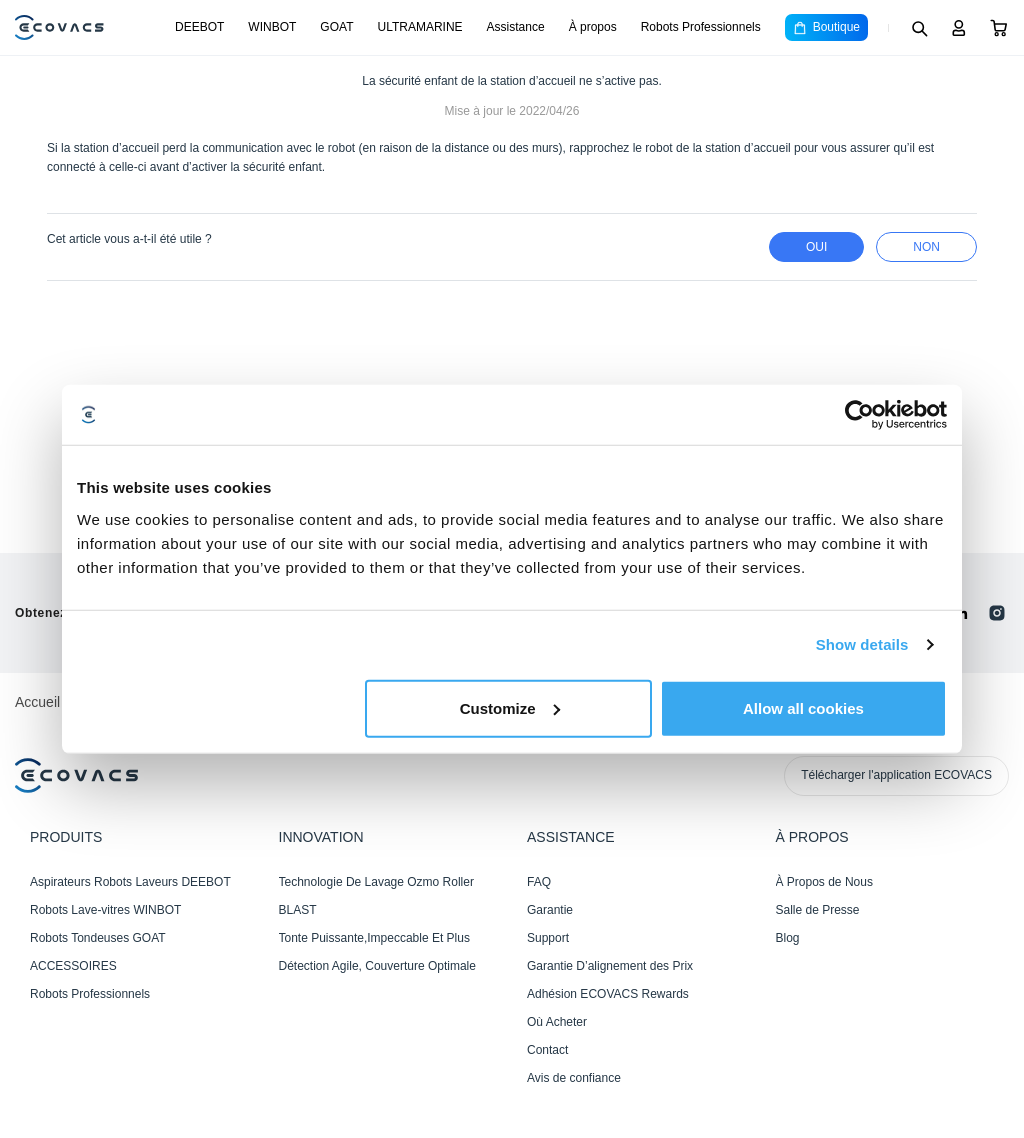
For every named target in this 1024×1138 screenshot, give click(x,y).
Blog (788, 938)
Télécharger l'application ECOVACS (896, 775)
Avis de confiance (574, 1078)
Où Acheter (557, 1022)
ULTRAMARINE (419, 27)
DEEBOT (199, 27)
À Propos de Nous (824, 882)
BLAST (298, 910)
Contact (547, 1050)
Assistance (516, 27)
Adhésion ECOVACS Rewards (608, 994)
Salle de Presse (818, 910)
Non (926, 247)
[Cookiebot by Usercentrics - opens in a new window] (859, 415)
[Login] (959, 28)
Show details (862, 644)
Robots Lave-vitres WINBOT (105, 910)
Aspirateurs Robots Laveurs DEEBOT (130, 882)
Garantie (550, 910)
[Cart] (999, 28)
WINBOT (272, 27)
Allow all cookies (803, 707)
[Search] (919, 28)
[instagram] (997, 613)
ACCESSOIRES (73, 966)
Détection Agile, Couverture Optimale (377, 966)
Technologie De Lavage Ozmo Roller (376, 882)
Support (548, 938)
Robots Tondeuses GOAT (98, 938)
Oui (816, 247)
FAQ (539, 882)
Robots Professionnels (701, 27)
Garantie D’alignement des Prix (610, 966)
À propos (593, 27)
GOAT (336, 27)
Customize (510, 707)
